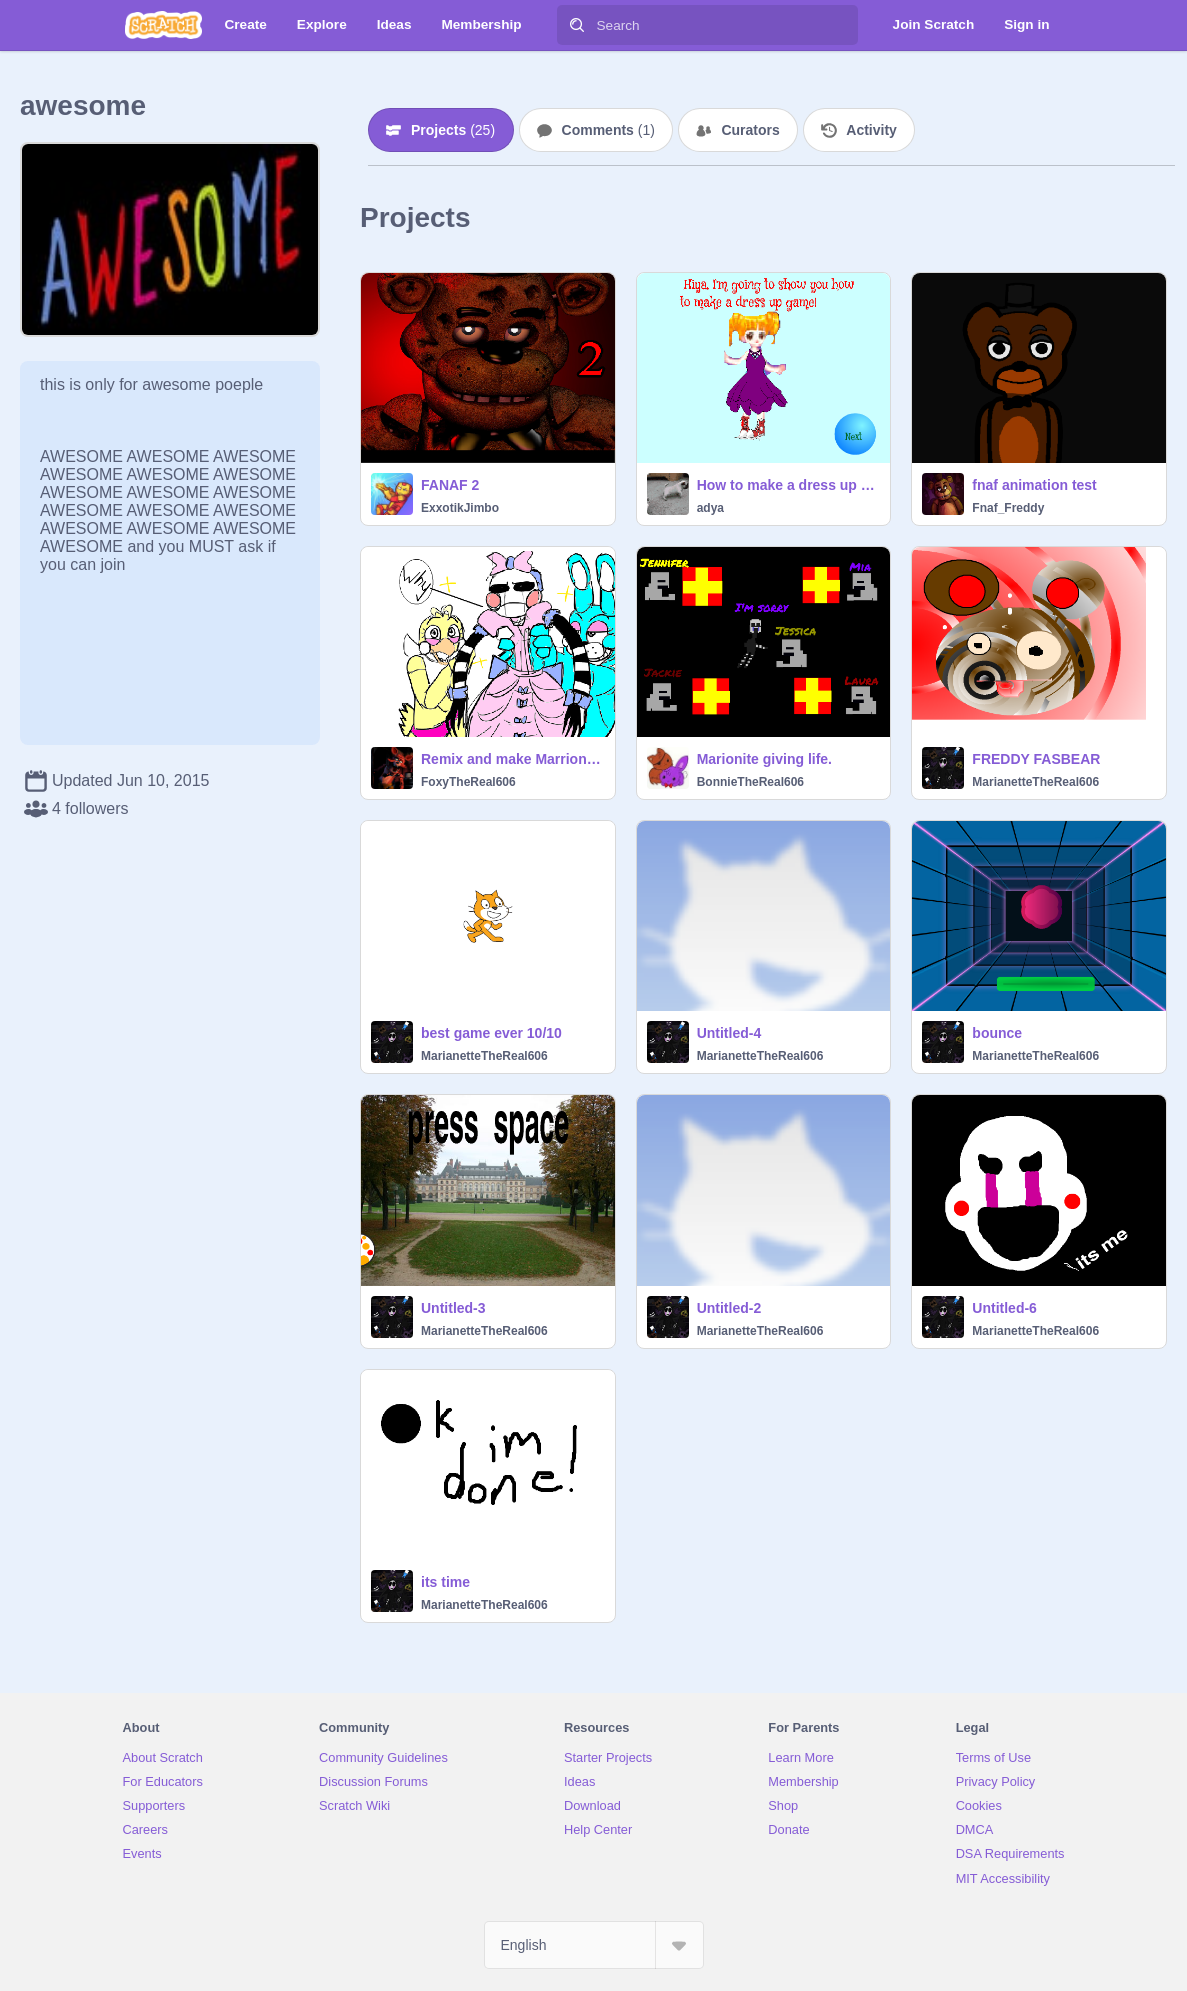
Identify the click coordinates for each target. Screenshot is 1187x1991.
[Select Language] (594, 1945)
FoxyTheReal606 (468, 782)
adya (710, 508)
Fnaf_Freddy (1008, 508)
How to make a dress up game (788, 485)
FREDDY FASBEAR (1036, 759)
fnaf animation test (1034, 485)
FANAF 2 (450, 485)
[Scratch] (163, 25)
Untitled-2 (729, 1308)
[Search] (577, 25)
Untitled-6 (1004, 1308)
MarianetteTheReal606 (1035, 782)
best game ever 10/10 (491, 1033)
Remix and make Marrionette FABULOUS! (512, 759)
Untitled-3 (453, 1308)
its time (445, 1582)
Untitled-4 (729, 1033)
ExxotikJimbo (460, 508)
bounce (997, 1033)
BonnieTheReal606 (750, 782)
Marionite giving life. (764, 759)
